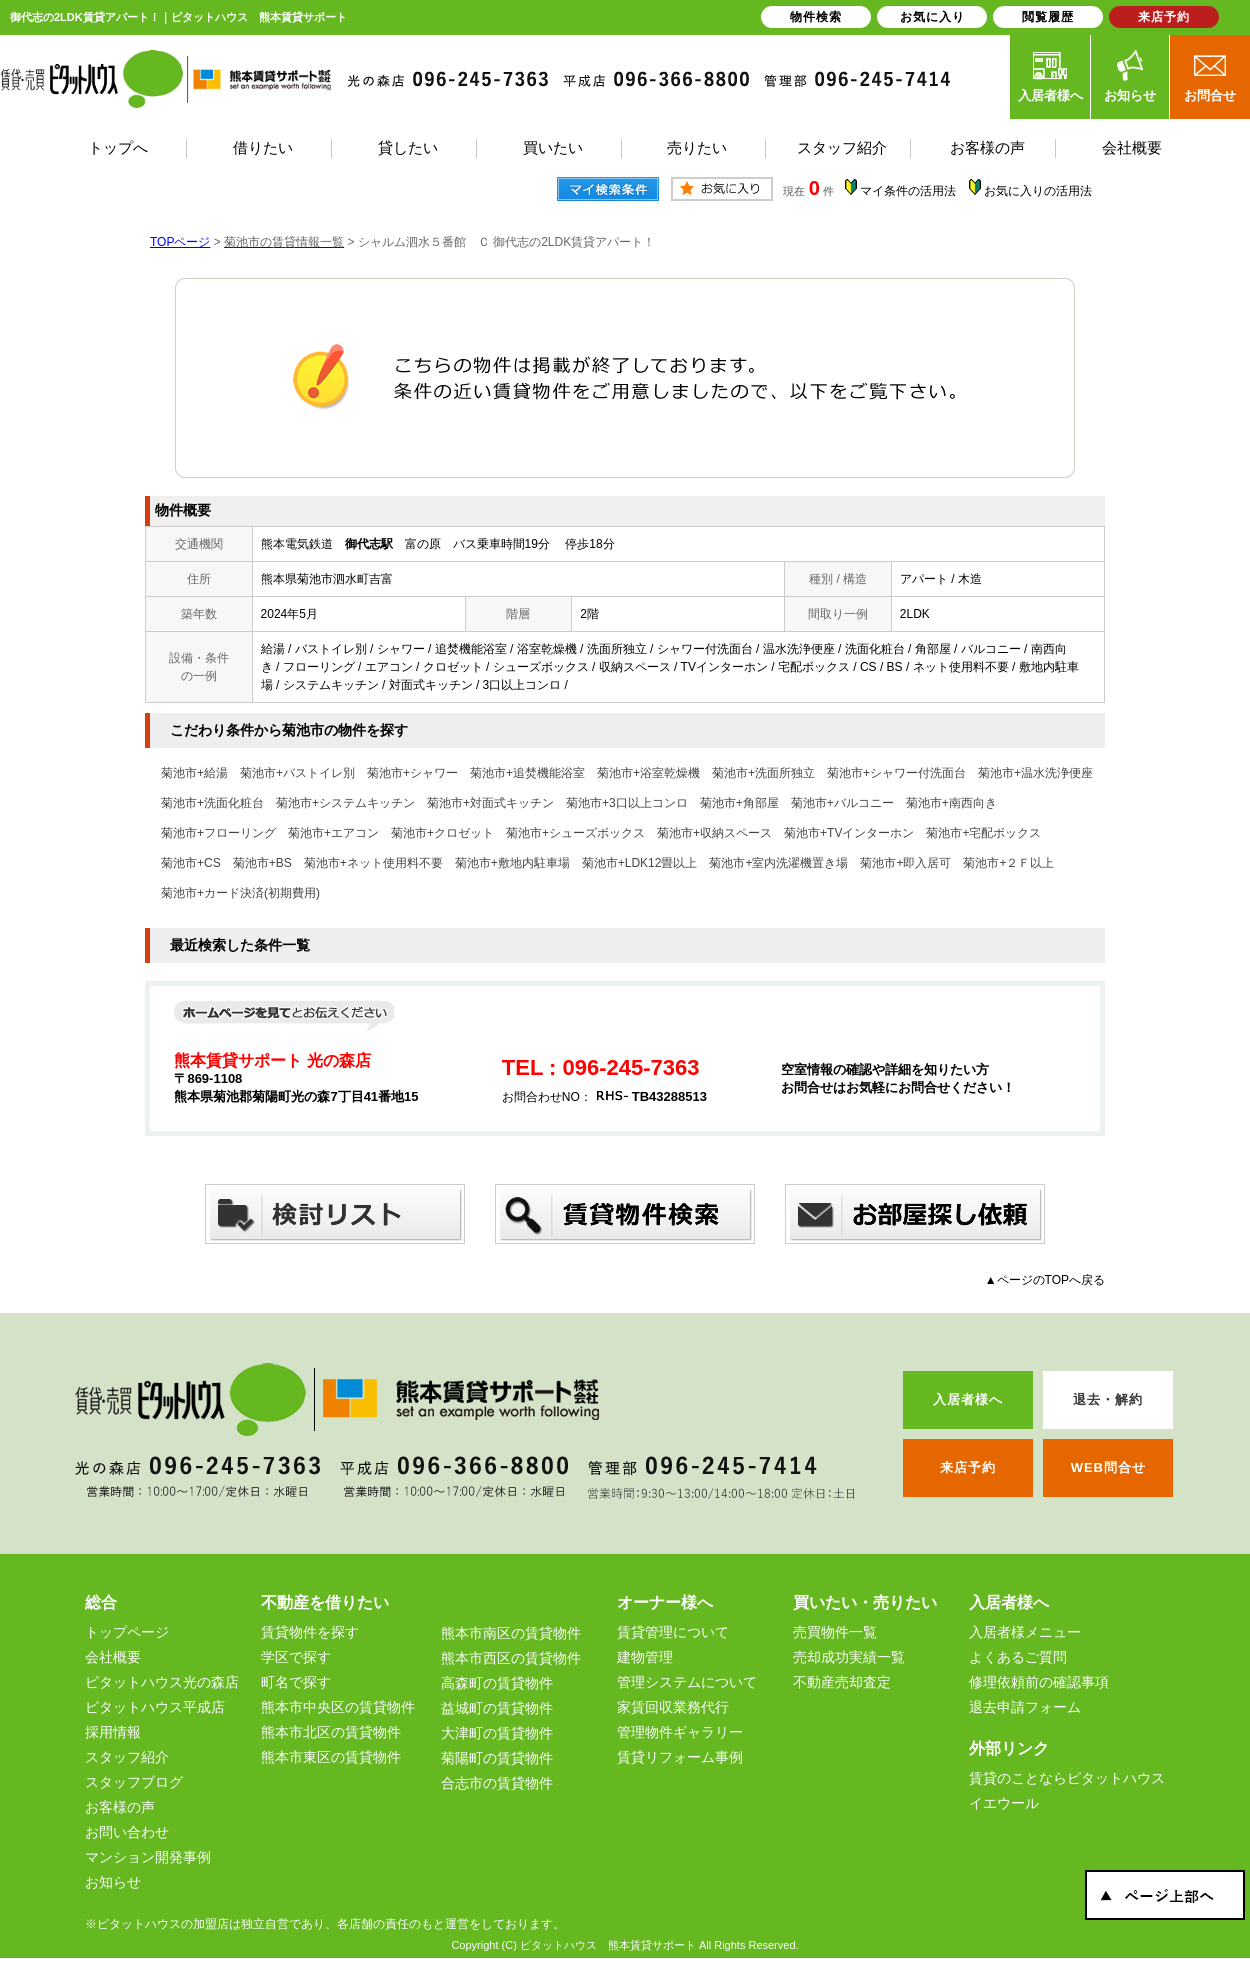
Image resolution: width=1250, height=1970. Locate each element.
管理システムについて (687, 1682)
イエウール (1004, 1803)
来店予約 (1164, 17)
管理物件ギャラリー (680, 1732)
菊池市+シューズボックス (575, 833)
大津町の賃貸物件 (497, 1733)
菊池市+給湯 (194, 773)
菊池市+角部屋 (739, 803)
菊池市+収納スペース (714, 833)
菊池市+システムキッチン (345, 803)
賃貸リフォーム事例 (680, 1757)
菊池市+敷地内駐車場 (512, 863)
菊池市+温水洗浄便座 (1035, 773)
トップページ (127, 1632)
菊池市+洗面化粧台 (212, 803)
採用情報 (113, 1732)
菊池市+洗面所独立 (763, 773)
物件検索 (816, 17)
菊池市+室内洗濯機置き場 (778, 863)
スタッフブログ (134, 1782)
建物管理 (645, 1657)
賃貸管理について (673, 1632)
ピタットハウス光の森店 (162, 1682)
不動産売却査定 (842, 1682)
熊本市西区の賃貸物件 (511, 1658)
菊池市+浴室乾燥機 (648, 773)
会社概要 (113, 1657)
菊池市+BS (262, 863)
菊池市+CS (191, 863)
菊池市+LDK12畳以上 (640, 863)
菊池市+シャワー (412, 773)
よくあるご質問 (1018, 1657)
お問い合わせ (127, 1832)
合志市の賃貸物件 (497, 1783)
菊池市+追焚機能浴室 (527, 773)
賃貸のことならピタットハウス (1067, 1778)
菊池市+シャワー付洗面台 (896, 773)
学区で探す (296, 1657)
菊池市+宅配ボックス (983, 833)
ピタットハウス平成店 (155, 1707)
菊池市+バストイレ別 (297, 773)
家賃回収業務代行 (673, 1707)
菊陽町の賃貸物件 (497, 1758)
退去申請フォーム (1025, 1707)
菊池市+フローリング (218, 833)
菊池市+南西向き (951, 803)
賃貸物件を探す (310, 1632)
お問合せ (1210, 76)
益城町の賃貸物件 (497, 1708)
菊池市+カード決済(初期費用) (240, 893)
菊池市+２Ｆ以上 (1008, 863)
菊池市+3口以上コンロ (627, 803)
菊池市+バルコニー (842, 803)
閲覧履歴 (1048, 17)
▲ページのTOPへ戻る (1045, 1280)
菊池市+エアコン (333, 833)
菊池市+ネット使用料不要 (373, 863)
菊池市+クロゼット (442, 833)
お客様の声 (120, 1807)
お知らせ (1130, 76)
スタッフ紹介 (127, 1757)
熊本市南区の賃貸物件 (511, 1633)
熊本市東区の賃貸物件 (331, 1757)
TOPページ (180, 242)
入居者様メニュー (1025, 1632)
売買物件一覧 (835, 1632)
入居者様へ (1050, 76)
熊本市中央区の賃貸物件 (338, 1707)
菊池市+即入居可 (905, 863)
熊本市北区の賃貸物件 (331, 1732)
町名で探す (296, 1682)
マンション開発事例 (148, 1857)
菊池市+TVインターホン (849, 833)
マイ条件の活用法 (908, 191)
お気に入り (932, 17)
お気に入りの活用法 (1038, 191)
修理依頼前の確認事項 (1039, 1682)
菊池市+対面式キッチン (490, 803)
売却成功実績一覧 (849, 1657)
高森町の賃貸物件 (497, 1683)
